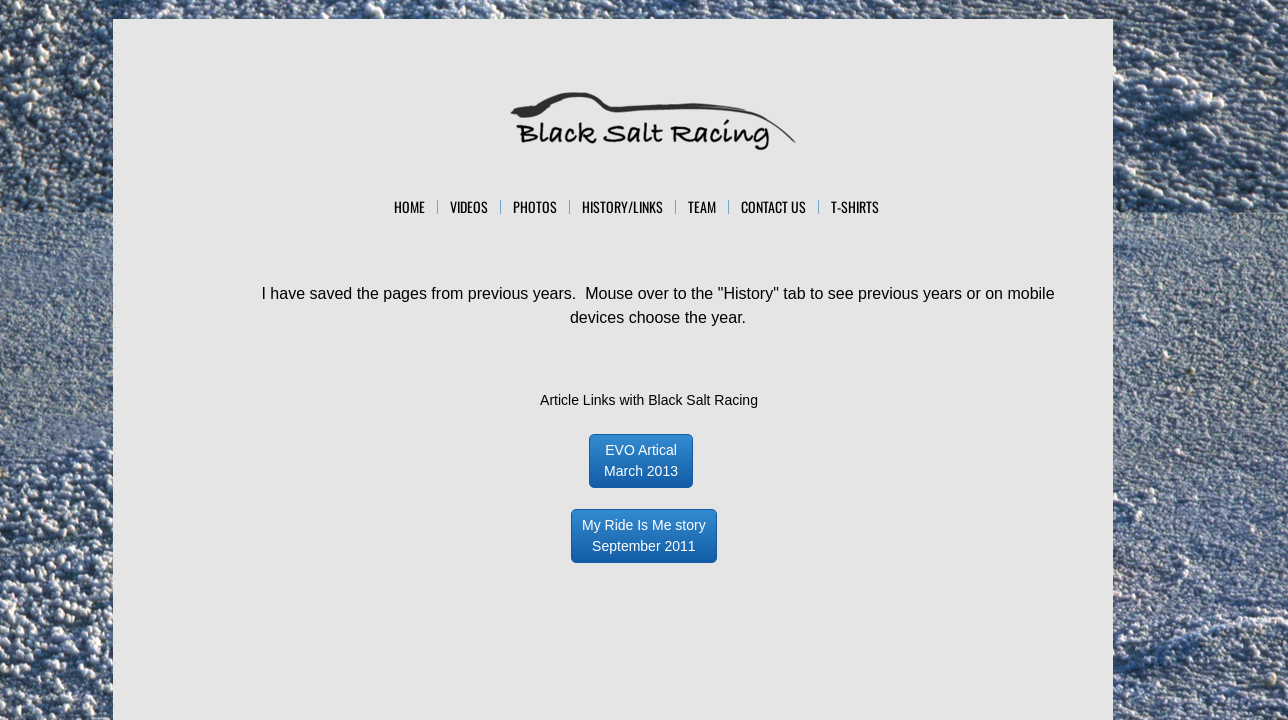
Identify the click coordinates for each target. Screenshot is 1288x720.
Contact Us (773, 207)
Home (409, 207)
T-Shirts (855, 207)
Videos (469, 207)
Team (702, 207)
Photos (535, 207)
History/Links (622, 207)
